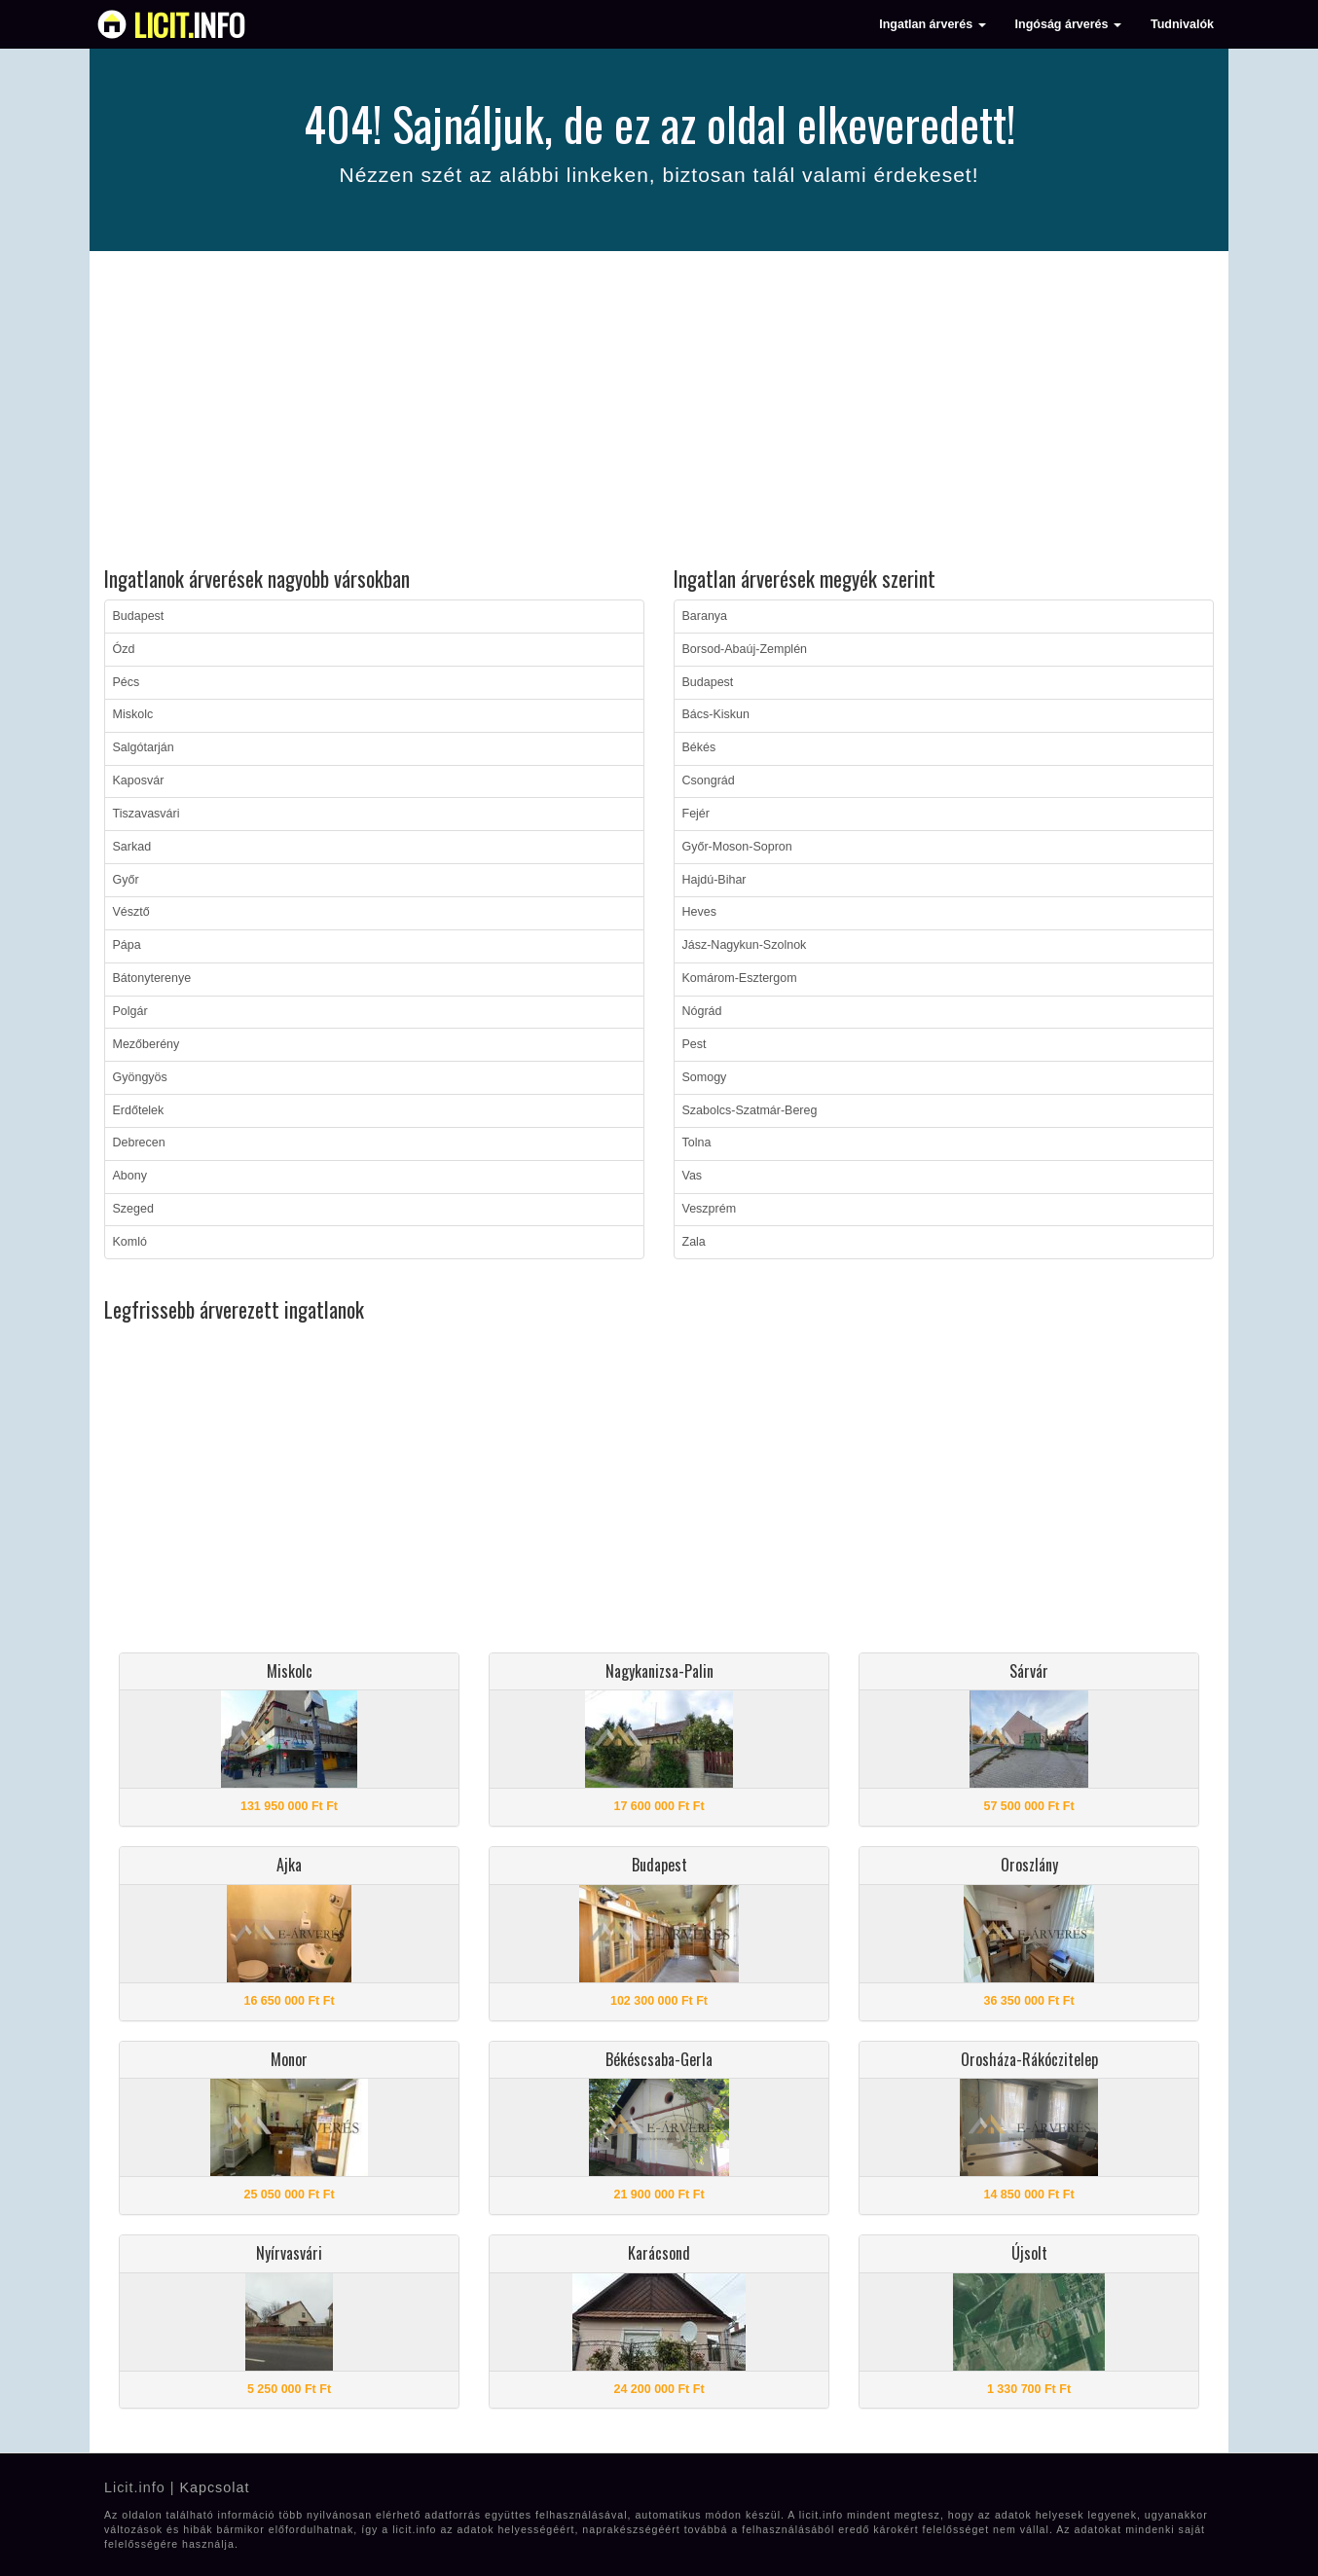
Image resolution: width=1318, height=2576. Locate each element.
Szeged (133, 1208)
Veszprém (709, 1208)
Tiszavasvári (146, 813)
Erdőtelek (139, 1110)
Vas (692, 1175)
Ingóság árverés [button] (1068, 24)
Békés (699, 747)
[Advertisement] (659, 411)
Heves (699, 912)
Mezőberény (146, 1044)
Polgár (130, 1011)
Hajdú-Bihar (714, 880)
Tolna (697, 1142)
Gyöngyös (140, 1077)
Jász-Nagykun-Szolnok (744, 945)
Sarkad (132, 846)
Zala (694, 1242)
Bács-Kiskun (716, 714)
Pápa (127, 945)
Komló (130, 1242)
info (189, 24)
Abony (130, 1175)
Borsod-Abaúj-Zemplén (745, 649)
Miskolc (133, 714)
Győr (126, 880)
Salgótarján (143, 747)
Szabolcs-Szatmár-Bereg (750, 1110)
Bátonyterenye (152, 978)
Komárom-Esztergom (739, 978)
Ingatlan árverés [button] (932, 24)
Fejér (696, 813)
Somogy (704, 1077)
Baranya (705, 616)
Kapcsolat (214, 2487)
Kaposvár (139, 780)
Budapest (139, 616)
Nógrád (702, 1011)
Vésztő (131, 912)
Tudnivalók (1182, 24)
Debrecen (139, 1142)
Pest (694, 1044)
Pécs (126, 682)
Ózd (124, 649)
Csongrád (708, 780)
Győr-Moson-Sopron (737, 846)
